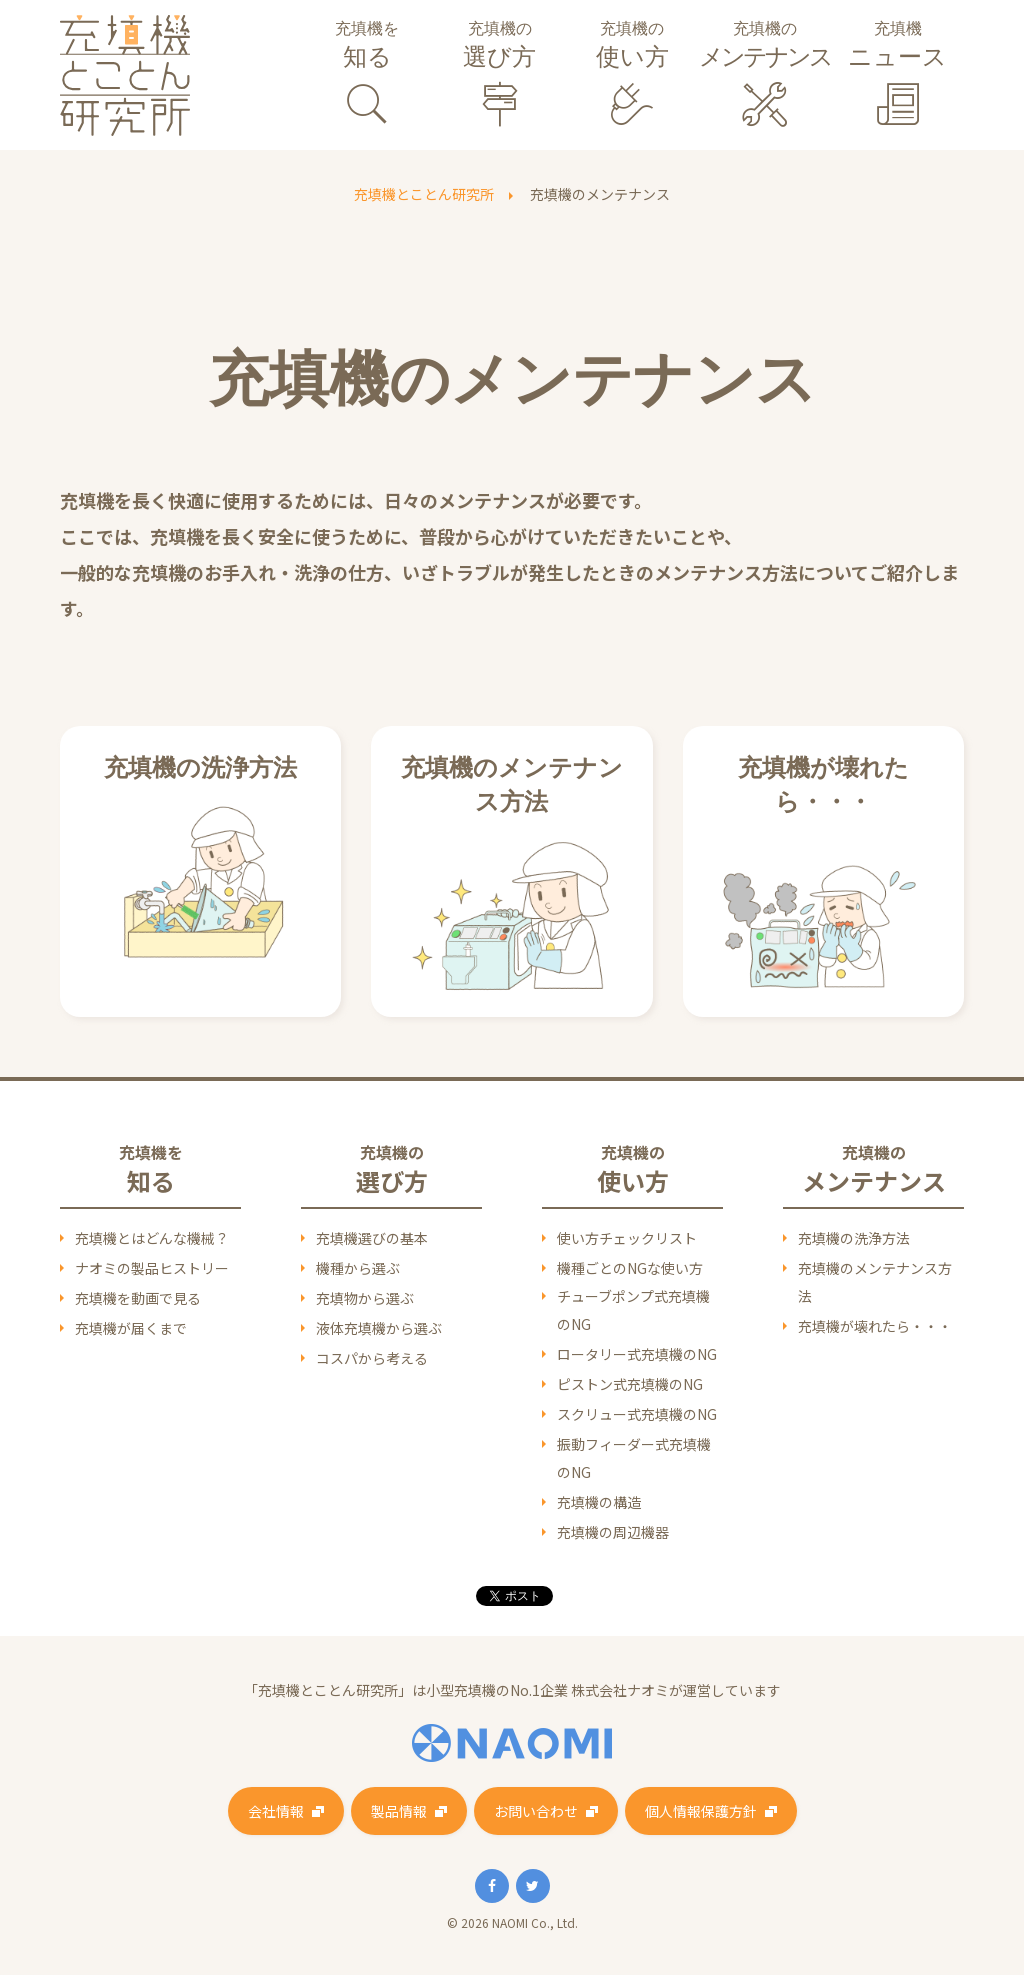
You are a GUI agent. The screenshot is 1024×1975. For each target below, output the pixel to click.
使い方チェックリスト (627, 1238)
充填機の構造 (599, 1502)
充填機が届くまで (131, 1328)
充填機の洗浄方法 (854, 1238)
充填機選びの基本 (372, 1238)
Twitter (533, 1886)
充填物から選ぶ (365, 1298)
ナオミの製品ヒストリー (152, 1268)
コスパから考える (372, 1358)
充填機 (897, 47)
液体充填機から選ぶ (379, 1328)
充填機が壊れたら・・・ (875, 1326)
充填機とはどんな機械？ (152, 1238)
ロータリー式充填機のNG (637, 1354)
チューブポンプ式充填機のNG (633, 1310)
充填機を (367, 47)
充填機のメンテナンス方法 (875, 1282)
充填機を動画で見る (138, 1298)
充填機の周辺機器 (613, 1532)
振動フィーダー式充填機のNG (634, 1458)
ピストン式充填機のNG (630, 1384)
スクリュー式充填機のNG (637, 1414)
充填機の (500, 47)
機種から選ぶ (358, 1268)
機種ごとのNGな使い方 (630, 1268)
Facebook (492, 1886)
